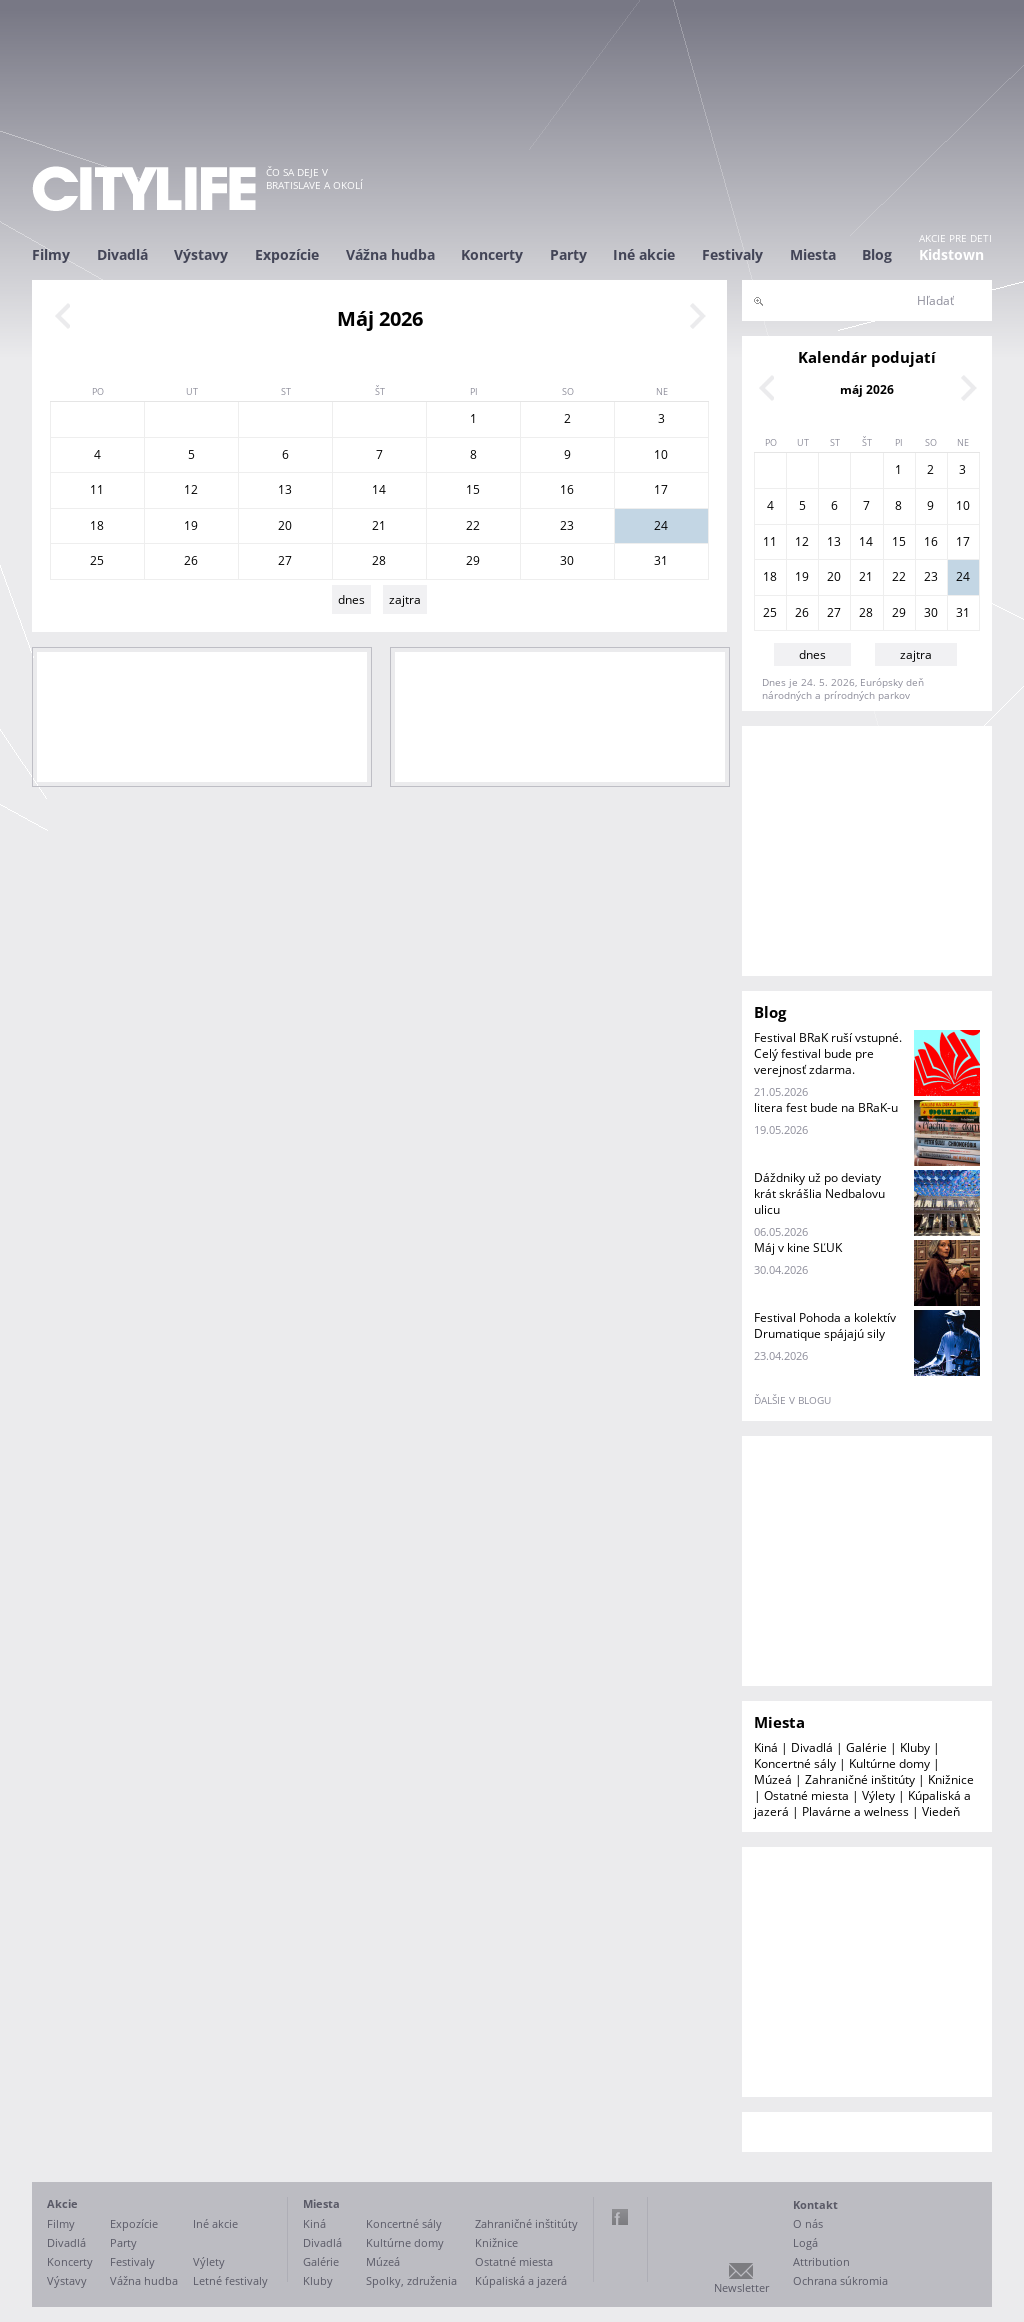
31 (661, 560)
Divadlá (122, 254)
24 (661, 525)
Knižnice (951, 1779)
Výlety (878, 1795)
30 (567, 560)
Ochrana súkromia (840, 2280)
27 (285, 560)
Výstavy (201, 254)
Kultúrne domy (889, 1763)
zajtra (405, 599)
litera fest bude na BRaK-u (826, 1107)
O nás (808, 2223)
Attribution (821, 2261)
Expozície (287, 254)
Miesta (813, 254)
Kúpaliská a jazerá (521, 2280)
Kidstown (951, 254)
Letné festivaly (230, 2280)
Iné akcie (644, 254)
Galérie (866, 1747)
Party (568, 254)
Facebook (620, 2217)
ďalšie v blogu (792, 1400)
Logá (805, 2242)
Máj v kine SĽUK (798, 1247)
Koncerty (492, 254)
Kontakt (815, 2204)
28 (379, 560)
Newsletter (741, 2287)
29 (473, 560)
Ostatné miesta (806, 1795)
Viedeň (941, 1811)
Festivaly (732, 254)
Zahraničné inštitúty (860, 1779)
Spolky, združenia (411, 2280)
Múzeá (773, 1779)
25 (97, 560)
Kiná (766, 1747)
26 (191, 560)
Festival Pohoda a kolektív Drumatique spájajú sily (825, 1325)
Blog (877, 254)
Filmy (51, 254)
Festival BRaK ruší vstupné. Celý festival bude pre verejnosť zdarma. (828, 1053)
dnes (351, 599)
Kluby (915, 1747)
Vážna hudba (390, 254)
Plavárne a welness (855, 1811)
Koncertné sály (795, 1763)
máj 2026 (867, 389)
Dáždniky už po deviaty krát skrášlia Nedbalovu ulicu (819, 1193)
